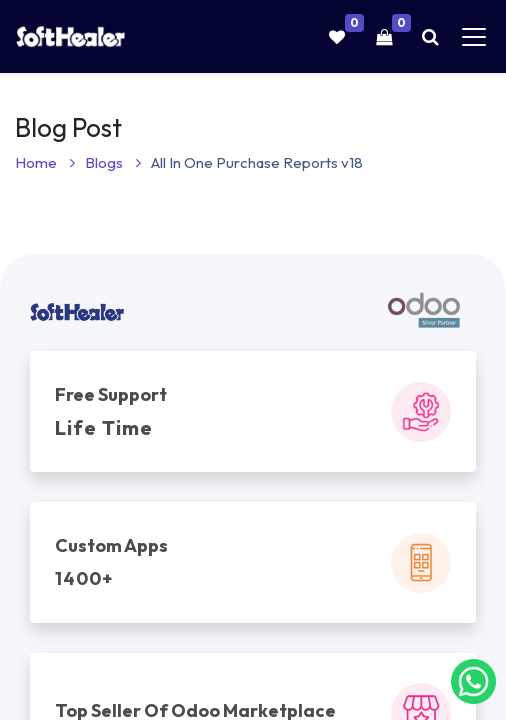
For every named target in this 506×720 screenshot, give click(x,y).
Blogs (113, 162)
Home (45, 162)
